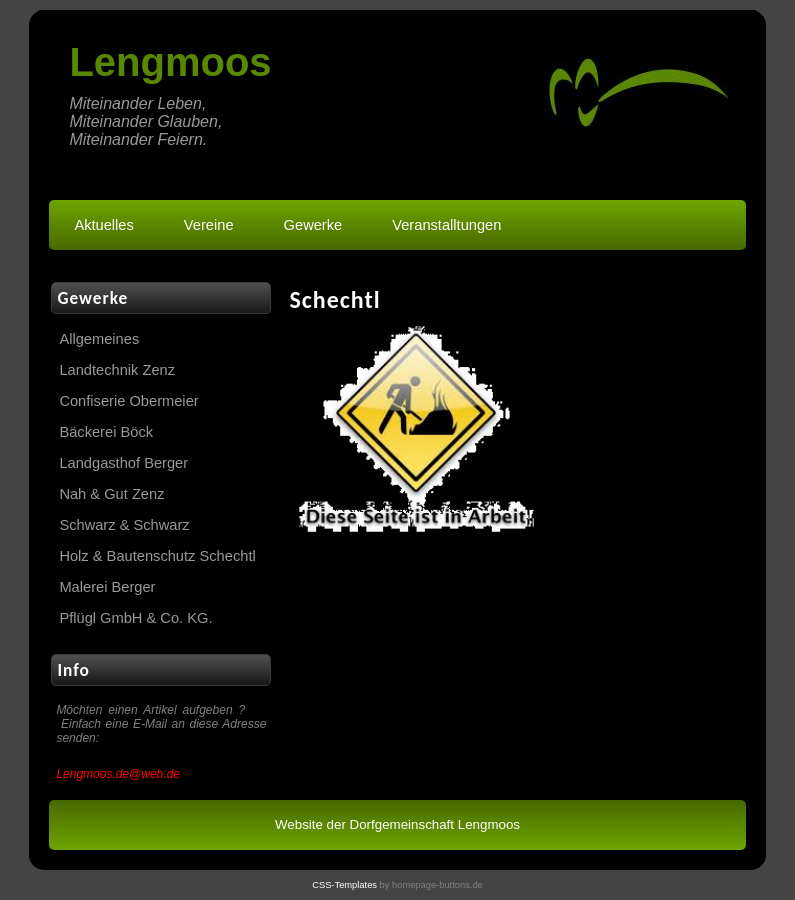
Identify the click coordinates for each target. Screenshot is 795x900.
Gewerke (313, 225)
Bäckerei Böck (106, 432)
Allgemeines (99, 339)
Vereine (209, 225)
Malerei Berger (107, 587)
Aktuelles (103, 225)
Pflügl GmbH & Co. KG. (135, 618)
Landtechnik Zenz (117, 370)
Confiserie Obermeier (128, 401)
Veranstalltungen (446, 225)
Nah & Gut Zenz (111, 494)
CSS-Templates (344, 885)
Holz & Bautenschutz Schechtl (157, 556)
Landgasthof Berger (123, 463)
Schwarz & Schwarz (124, 525)
